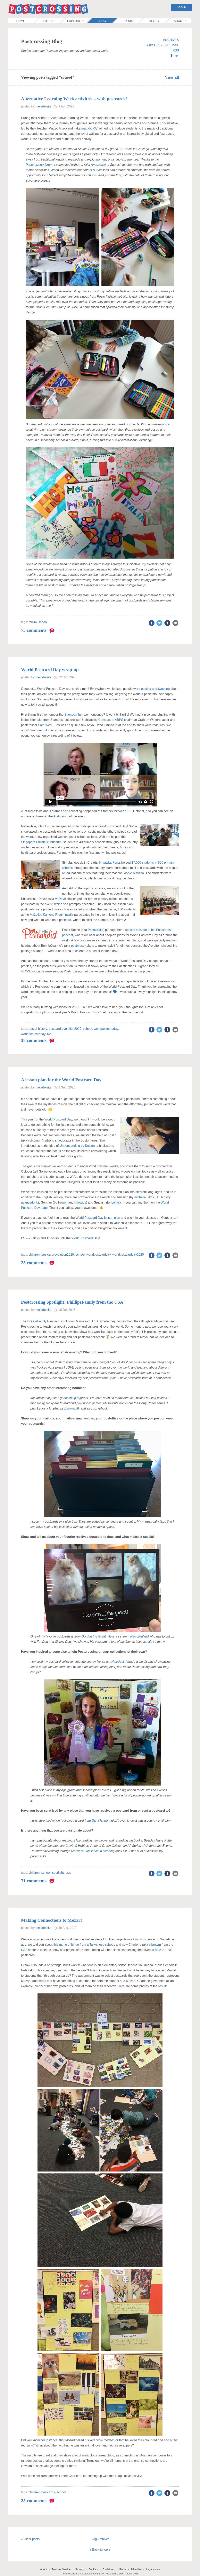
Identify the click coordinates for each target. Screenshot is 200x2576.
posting (146, 688)
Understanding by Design (77, 1145)
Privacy (79, 2569)
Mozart (159, 1950)
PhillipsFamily (36, 1321)
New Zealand (139, 1636)
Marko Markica (133, 873)
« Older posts (30, 2539)
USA (95, 1321)
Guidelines (108, 2569)
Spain (113, 1378)
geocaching (68, 1398)
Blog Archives (100, 2539)
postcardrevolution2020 (65, 1028)
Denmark (70, 1408)
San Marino (100, 1820)
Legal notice (153, 2569)
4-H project (116, 1661)
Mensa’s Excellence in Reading (92, 1851)
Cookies (93, 2569)
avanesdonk (29, 1202)
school (42, 622)
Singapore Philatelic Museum (41, 842)
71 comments (33, 1880)
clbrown (154, 1944)
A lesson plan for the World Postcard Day (61, 1079)
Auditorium (60, 816)
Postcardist (95, 929)
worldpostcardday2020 (37, 1034)
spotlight (58, 1872)
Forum (128, 20)
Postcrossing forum (39, 164)
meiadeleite (44, 106)
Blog (102, 20)
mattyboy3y (89, 128)
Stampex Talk (73, 714)
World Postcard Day (58, 1119)
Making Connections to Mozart (51, 1920)
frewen (62, 1202)
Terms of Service (61, 2569)
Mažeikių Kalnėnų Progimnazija (51, 914)
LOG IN (181, 7)
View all (172, 77)
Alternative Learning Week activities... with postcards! (74, 98)
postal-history (38, 1028)
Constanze (105, 719)
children (34, 1254)
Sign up (49, 20)
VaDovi (60, 898)
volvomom (35, 1140)
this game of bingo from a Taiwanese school (83, 1944)
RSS (175, 50)
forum (33, 622)
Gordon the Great (93, 1636)
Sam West (45, 725)
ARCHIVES (171, 40)
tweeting (164, 688)
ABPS (119, 719)
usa (68, 1872)
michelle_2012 (144, 1197)
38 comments (33, 1040)
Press (122, 2569)
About (43, 2569)
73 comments (33, 630)
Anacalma (98, 164)
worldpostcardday (106, 1028)
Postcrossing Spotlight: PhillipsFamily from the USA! (73, 1302)
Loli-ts (115, 1202)
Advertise (136, 2569)
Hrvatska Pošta (109, 862)
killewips (80, 1202)
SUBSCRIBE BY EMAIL (162, 45)
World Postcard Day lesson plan (98, 1217)
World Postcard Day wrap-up (50, 669)
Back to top (100, 2549)
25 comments (33, 1262)
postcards (48, 2492)
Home (24, 20)
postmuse (78, 945)
